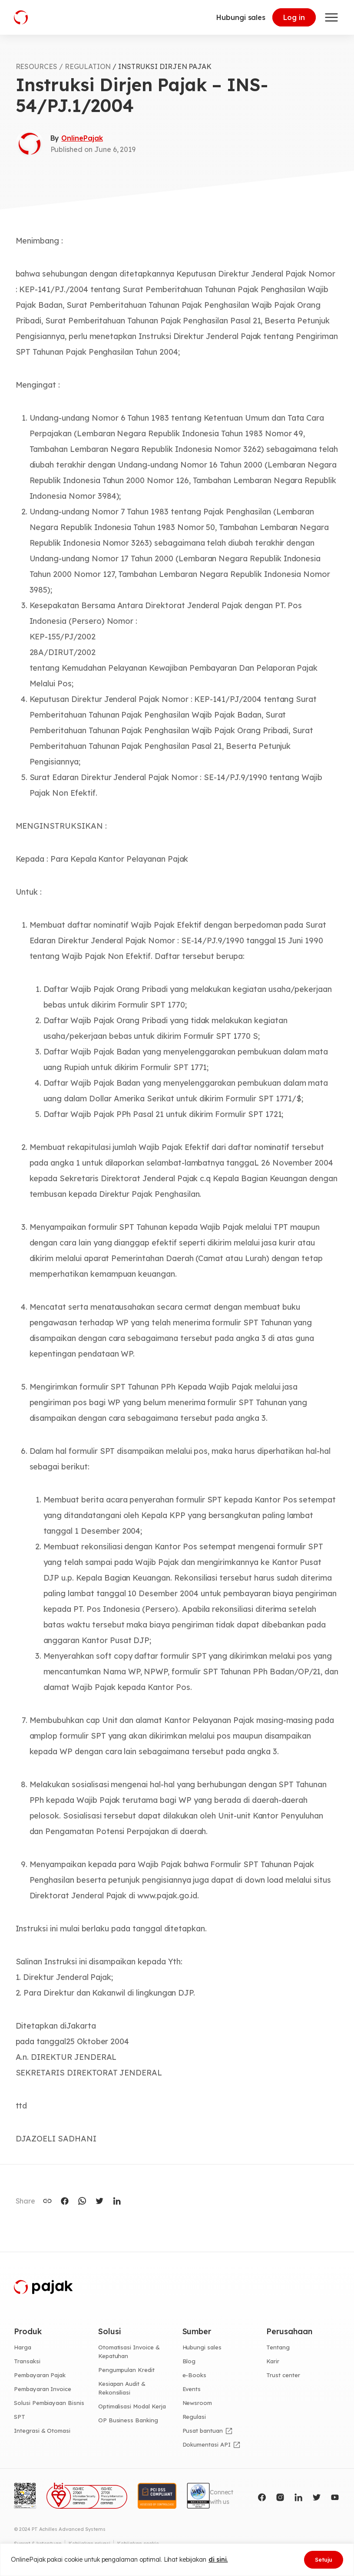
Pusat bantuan (202, 2430)
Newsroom (197, 2402)
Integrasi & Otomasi (42, 2430)
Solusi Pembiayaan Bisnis (49, 2402)
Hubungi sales (240, 17)
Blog (189, 2361)
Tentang (278, 2347)
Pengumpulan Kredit (126, 2369)
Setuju (323, 2559)
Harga (22, 2347)
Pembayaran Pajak (40, 2375)
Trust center (283, 2375)
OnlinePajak (82, 138)
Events (191, 2388)
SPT (19, 2416)
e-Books (194, 2375)
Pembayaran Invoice (42, 2388)
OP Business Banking (128, 2420)
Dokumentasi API (206, 2444)
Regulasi (194, 2416)
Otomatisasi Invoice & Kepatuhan (129, 2351)
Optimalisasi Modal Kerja (132, 2406)
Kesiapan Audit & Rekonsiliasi (122, 2388)
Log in (294, 17)
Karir (272, 2361)
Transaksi (27, 2361)
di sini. (218, 2559)
